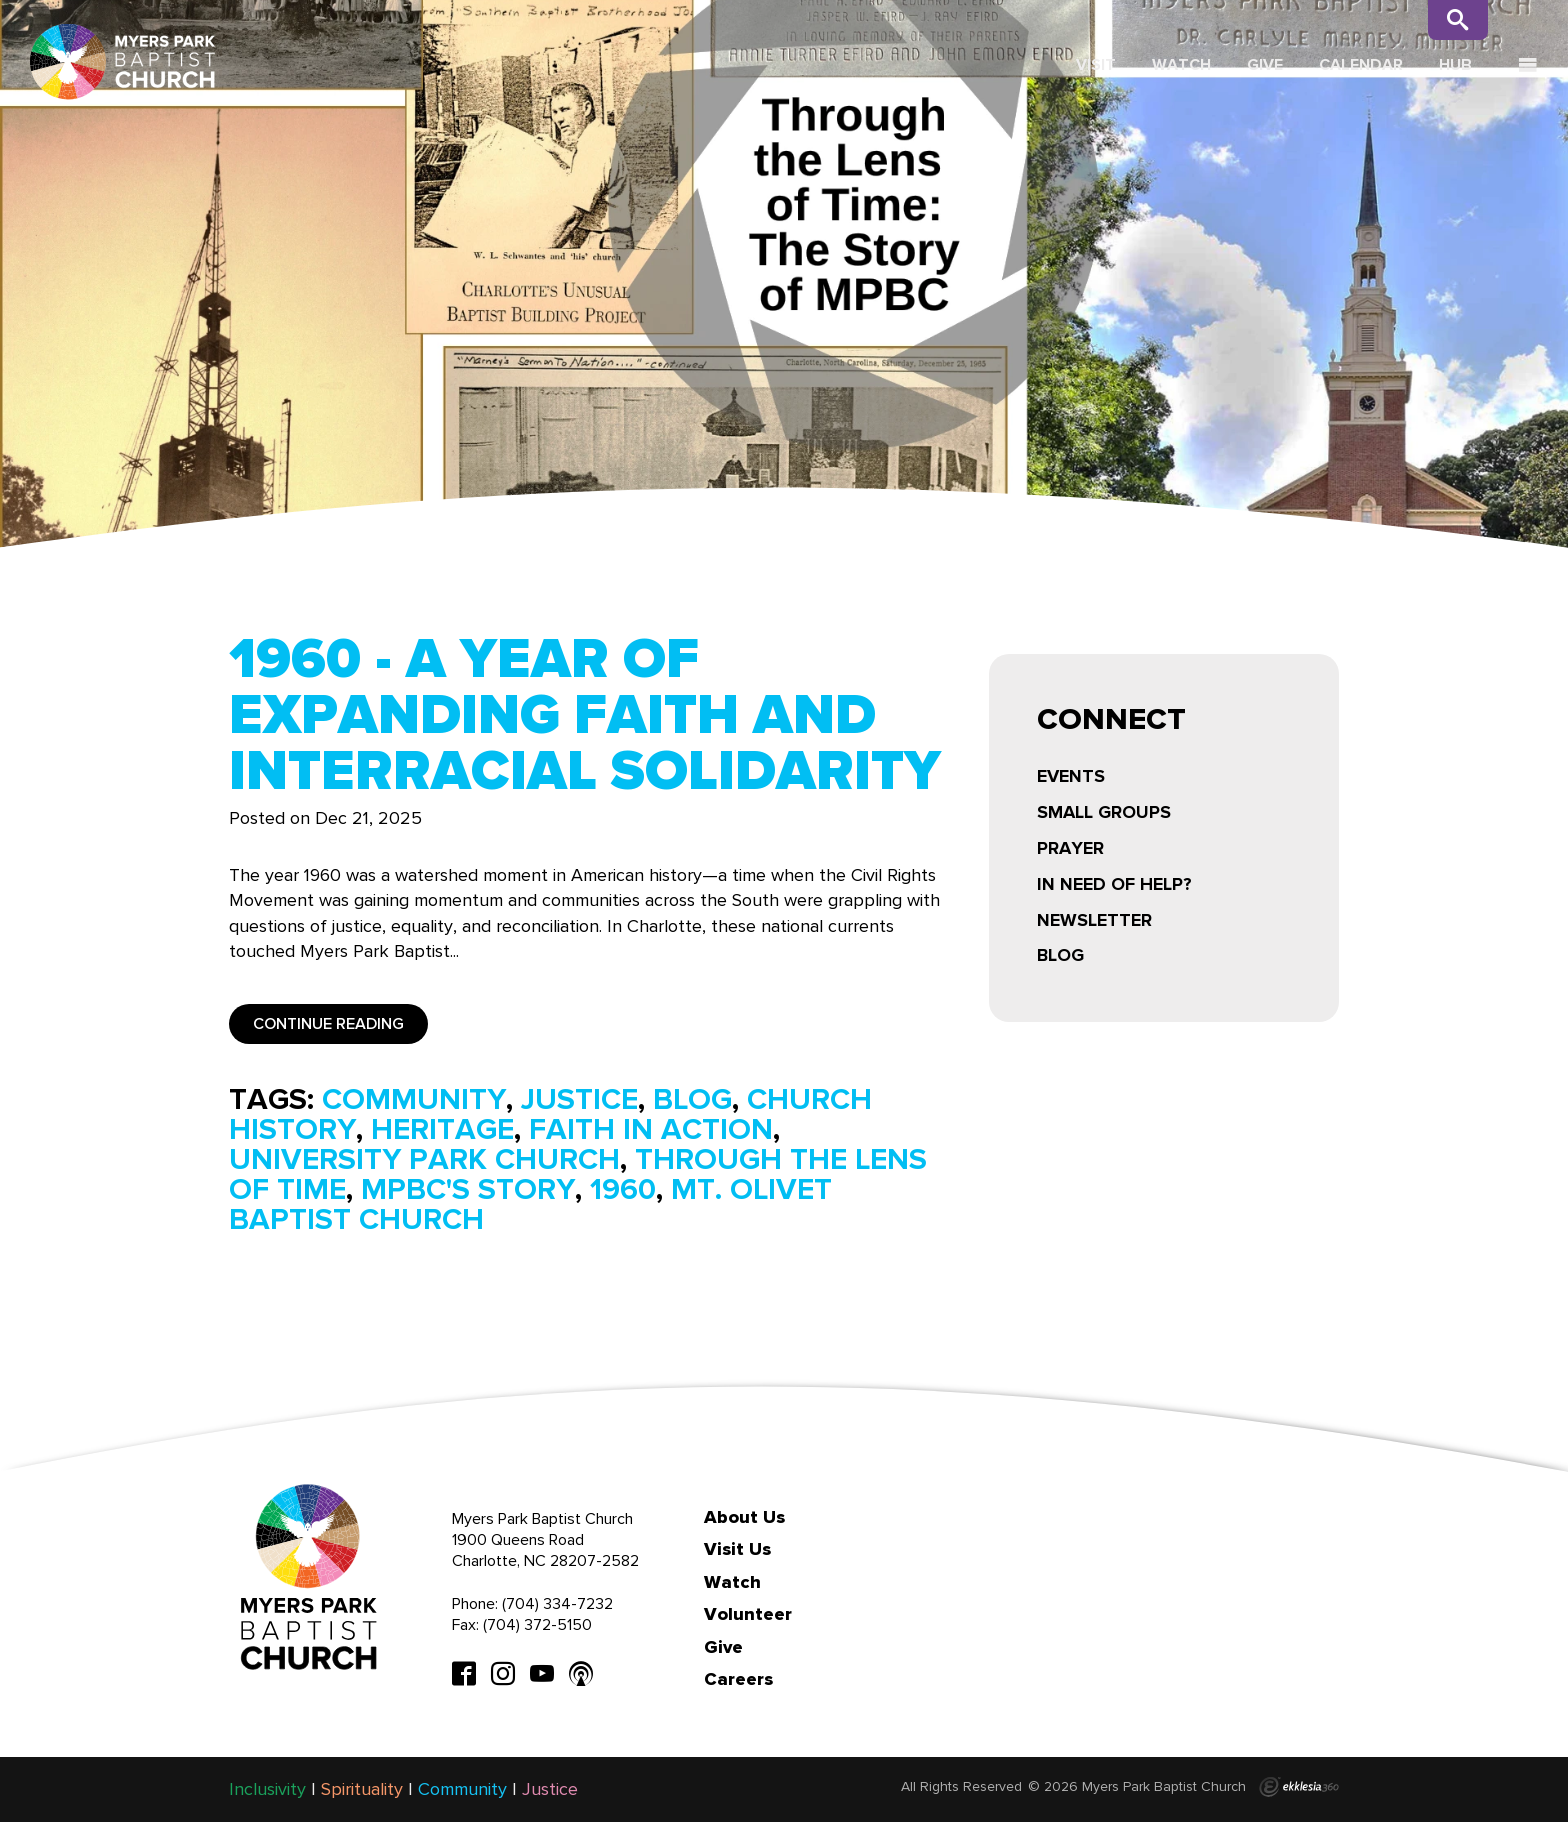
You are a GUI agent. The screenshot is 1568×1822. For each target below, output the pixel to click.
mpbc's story (468, 1189)
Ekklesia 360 (1299, 1787)
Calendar (1361, 64)
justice (579, 1099)
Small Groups (1104, 812)
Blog (1060, 955)
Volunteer (748, 1614)
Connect (1111, 721)
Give (1265, 64)
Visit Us (737, 1549)
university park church (424, 1159)
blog (692, 1099)
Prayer (1070, 848)
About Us (744, 1517)
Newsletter (1094, 920)
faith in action (651, 1129)
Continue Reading (328, 1023)
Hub (1455, 64)
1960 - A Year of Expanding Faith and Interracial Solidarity (585, 714)
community (414, 1099)
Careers (738, 1679)
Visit (1096, 64)
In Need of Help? (1114, 884)
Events (1071, 776)
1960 (623, 1189)
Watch (1181, 64)
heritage (442, 1129)
